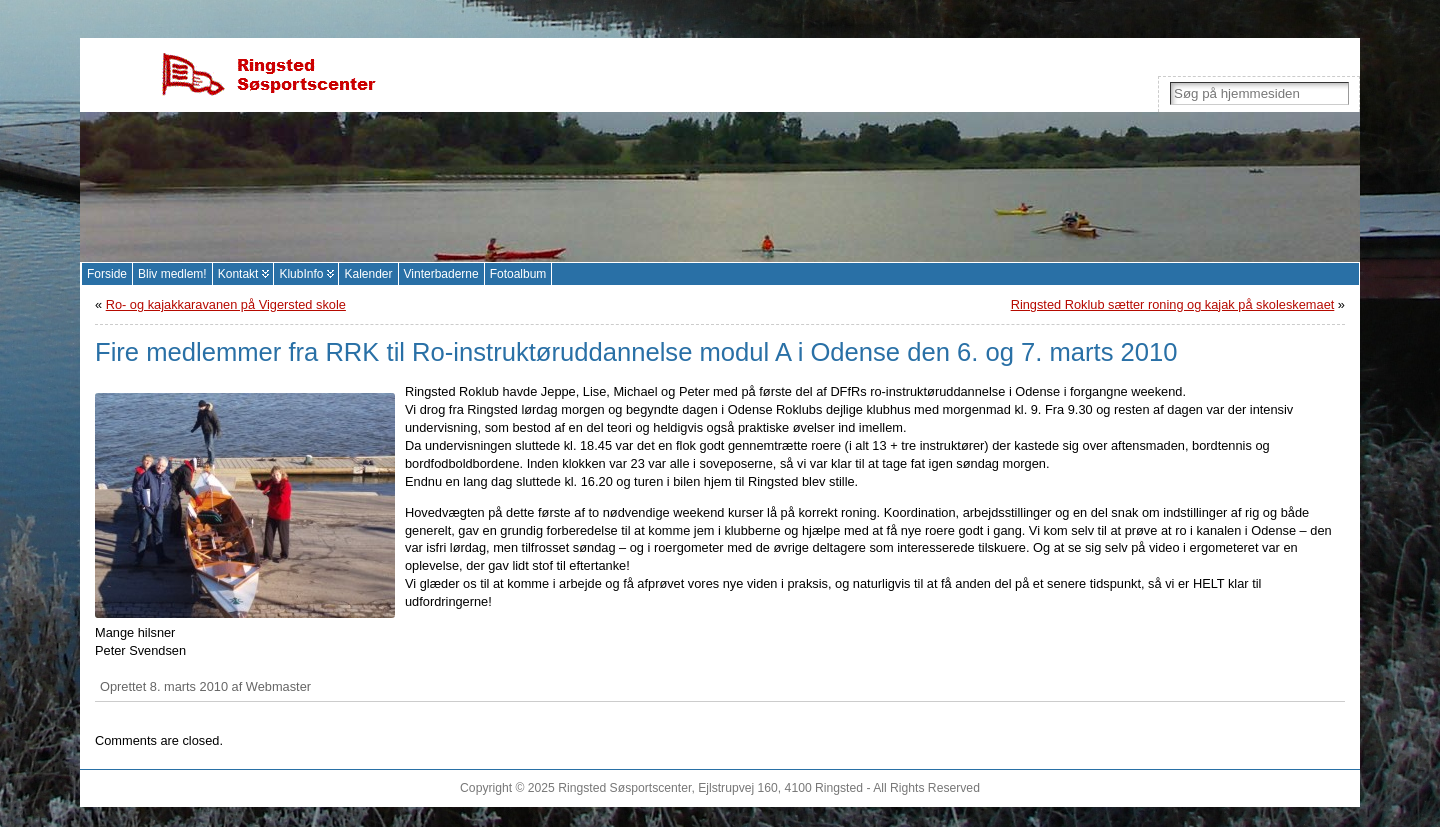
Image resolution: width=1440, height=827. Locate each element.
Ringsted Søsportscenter (624, 788)
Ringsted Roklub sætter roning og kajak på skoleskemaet (1173, 304)
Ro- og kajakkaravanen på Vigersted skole (226, 304)
